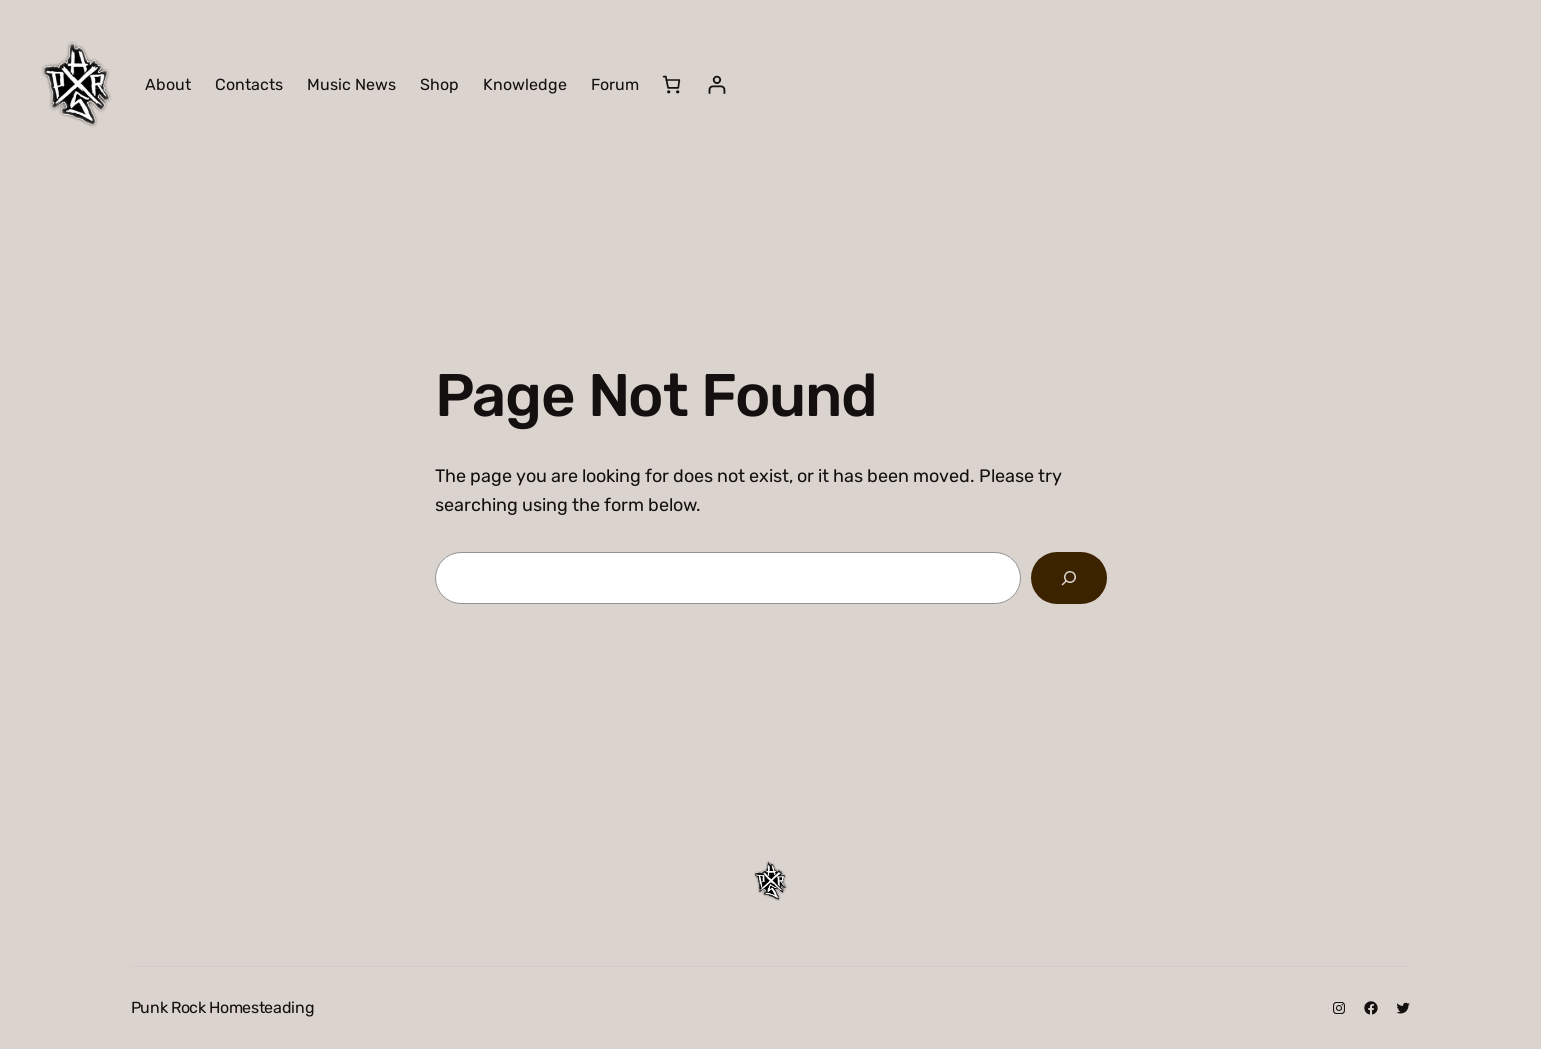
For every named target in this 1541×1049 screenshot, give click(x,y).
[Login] (716, 84)
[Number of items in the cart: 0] (671, 84)
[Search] (1069, 578)
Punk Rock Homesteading (223, 1007)
